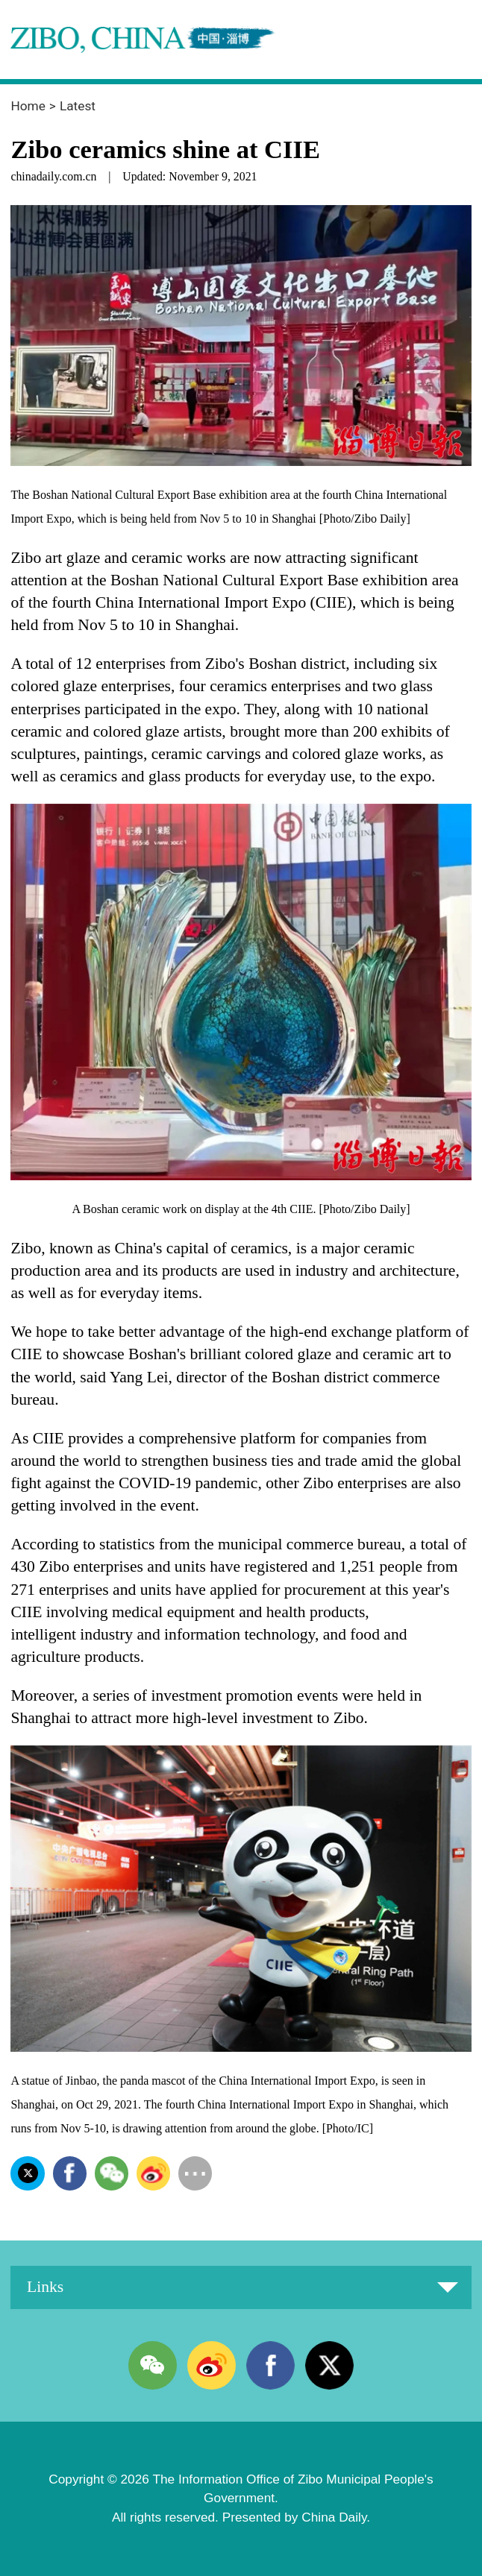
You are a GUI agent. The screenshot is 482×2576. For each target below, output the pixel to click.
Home (27, 105)
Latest (78, 105)
